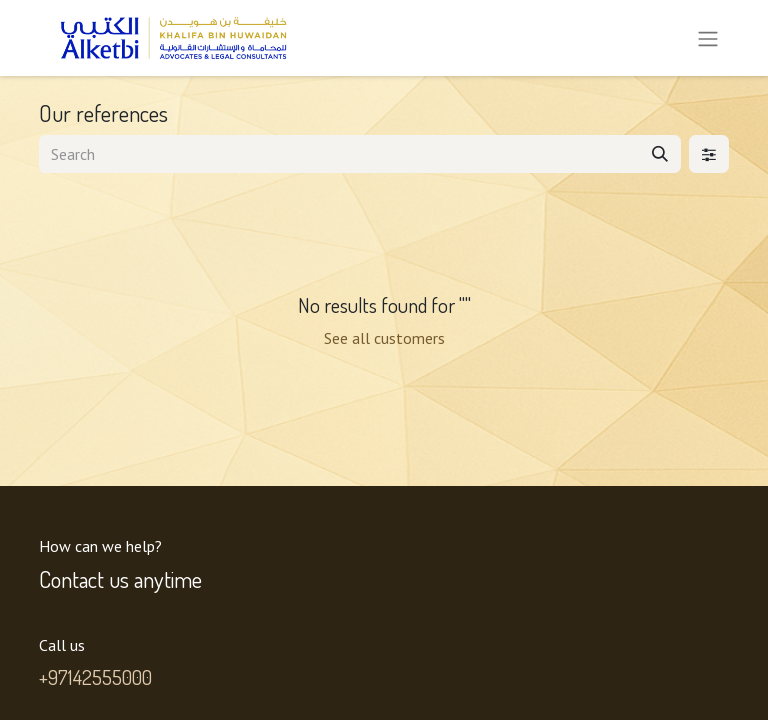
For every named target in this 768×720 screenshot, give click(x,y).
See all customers (384, 338)
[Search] (660, 154)
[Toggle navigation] (708, 38)
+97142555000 (95, 677)
